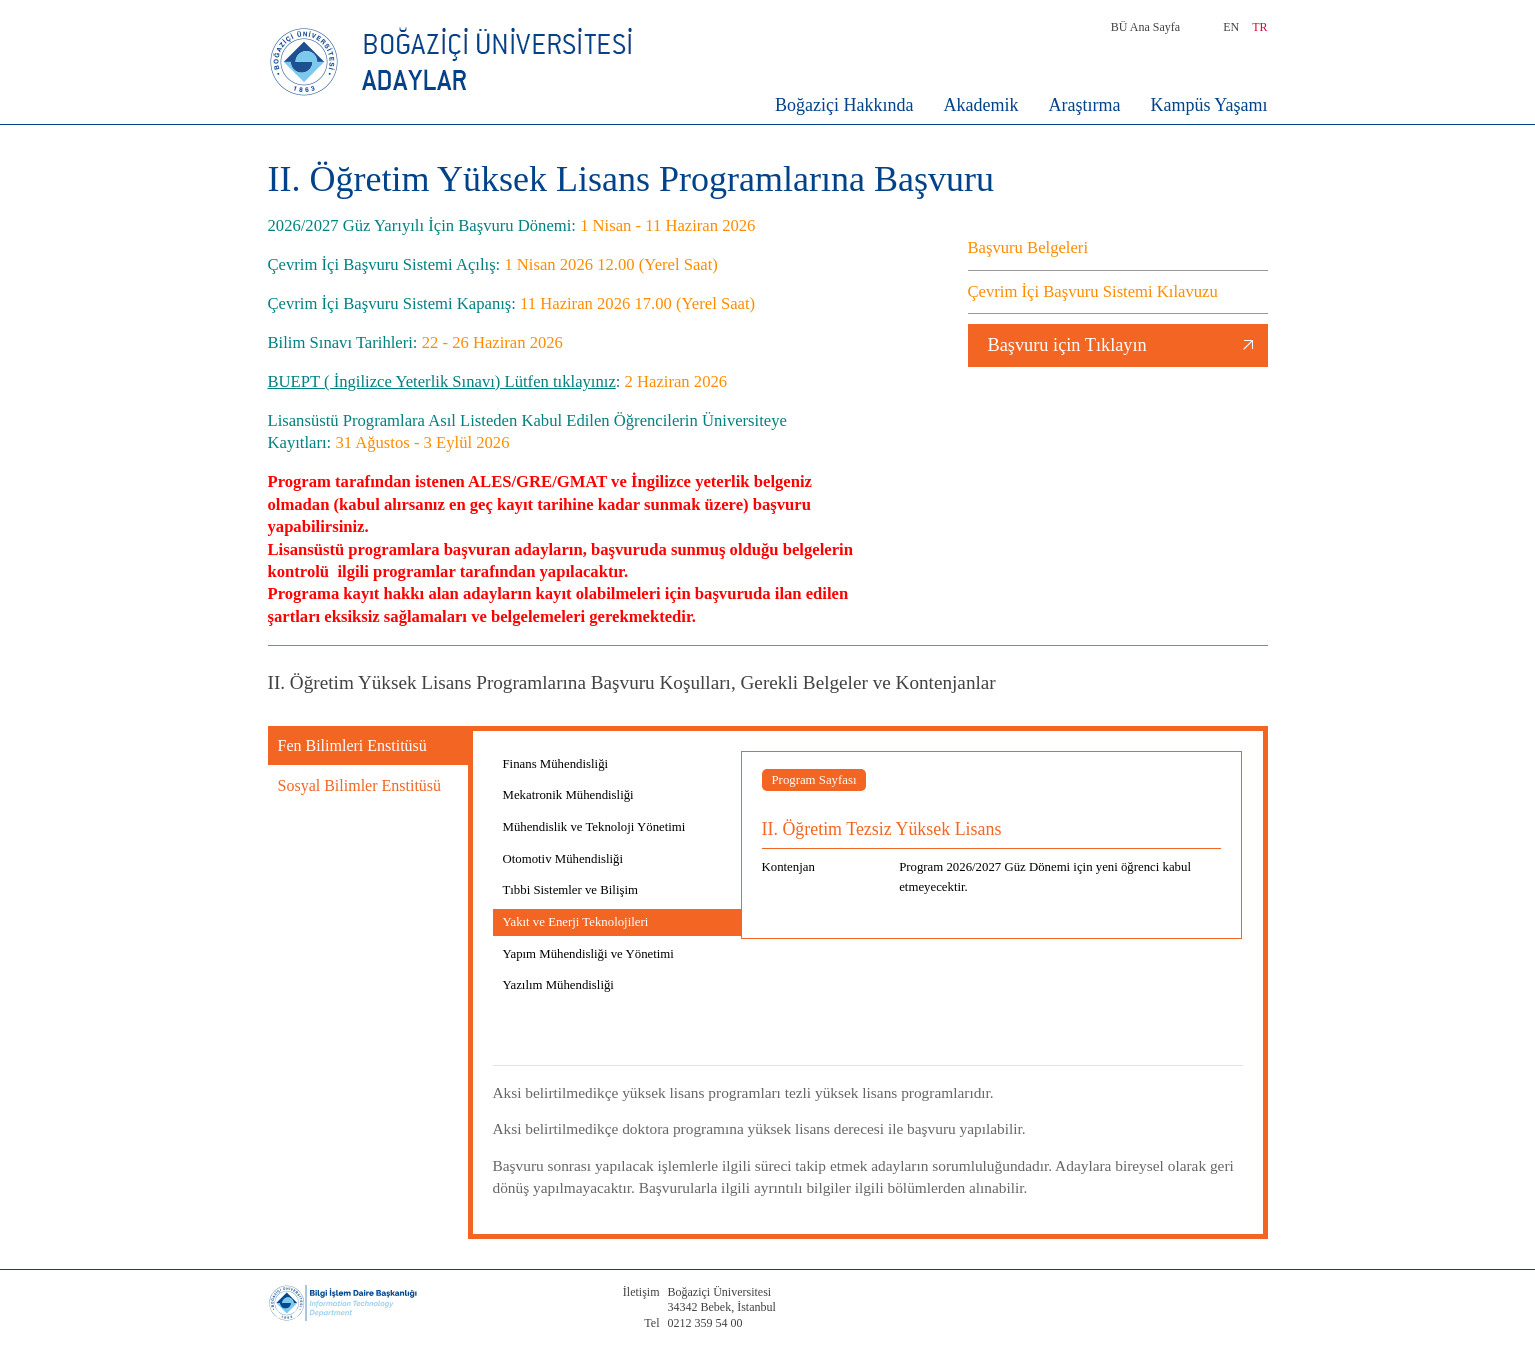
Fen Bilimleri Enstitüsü (352, 745)
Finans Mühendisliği (556, 764)
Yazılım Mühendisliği (558, 985)
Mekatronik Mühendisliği (568, 795)
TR (1259, 27)
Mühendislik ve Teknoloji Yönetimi (594, 827)
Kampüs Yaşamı (1208, 105)
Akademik (981, 105)
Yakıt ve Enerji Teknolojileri (576, 922)
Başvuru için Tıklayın (1067, 345)
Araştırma (1085, 105)
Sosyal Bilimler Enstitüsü (360, 785)
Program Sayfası (814, 780)
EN (1231, 27)
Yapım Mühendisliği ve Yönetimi (588, 954)
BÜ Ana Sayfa (1145, 27)
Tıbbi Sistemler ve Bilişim (570, 890)
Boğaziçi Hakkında (844, 105)
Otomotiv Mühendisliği (563, 859)
